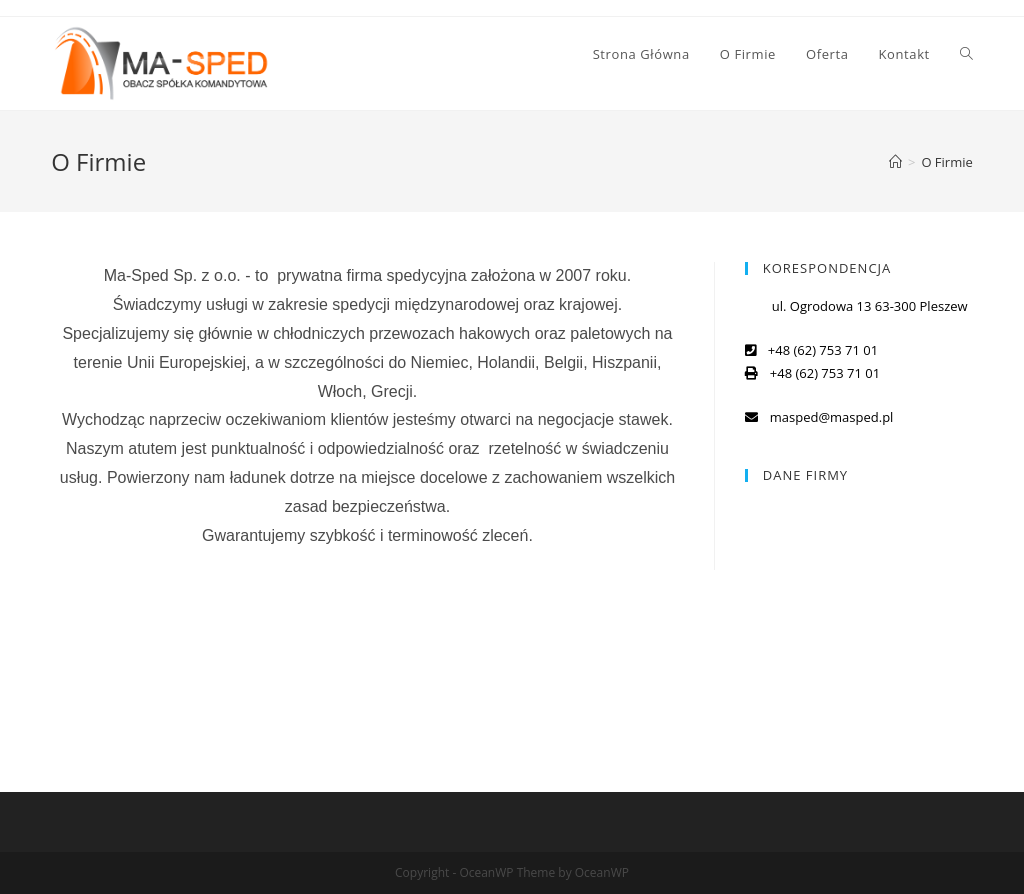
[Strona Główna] (895, 162)
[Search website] (966, 54)
